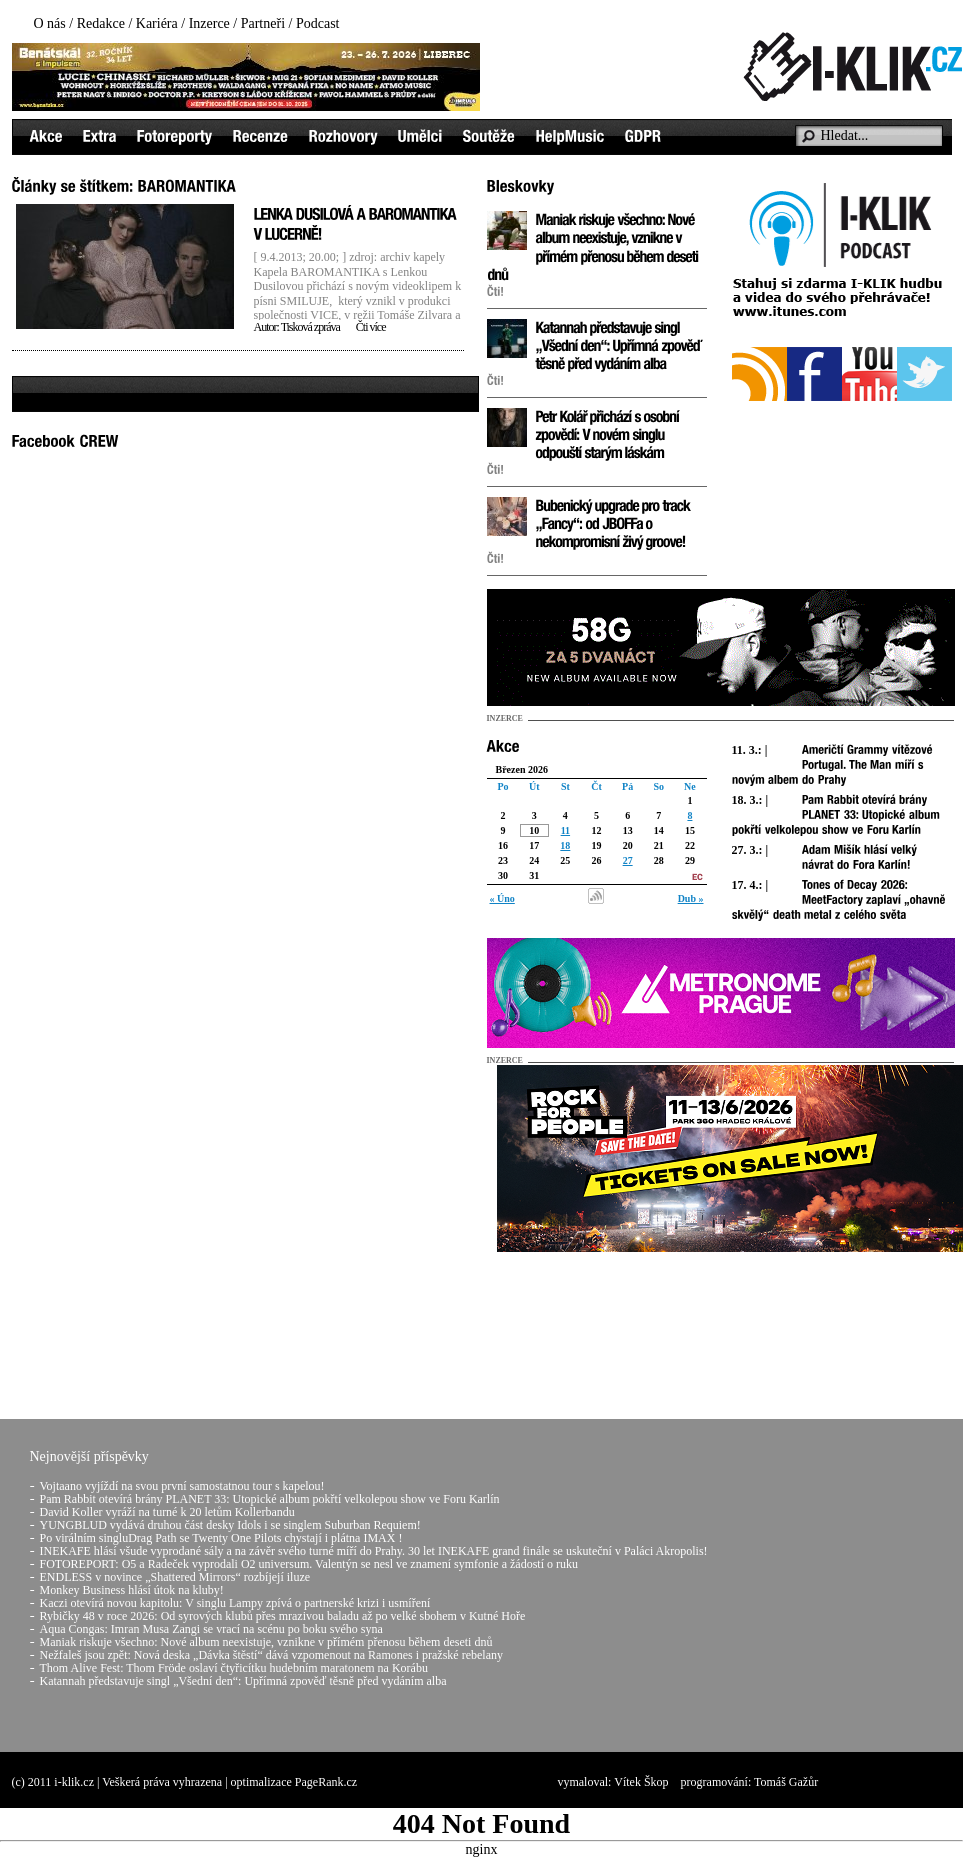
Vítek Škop (641, 1782)
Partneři (263, 23)
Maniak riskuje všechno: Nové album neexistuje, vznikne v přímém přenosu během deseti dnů (266, 1642)
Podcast (318, 23)
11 (565, 830)
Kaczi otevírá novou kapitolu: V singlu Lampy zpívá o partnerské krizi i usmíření (235, 1603)
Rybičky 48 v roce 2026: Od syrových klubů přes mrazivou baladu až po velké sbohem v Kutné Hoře (283, 1616)
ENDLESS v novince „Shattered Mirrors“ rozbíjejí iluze (175, 1577)
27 (628, 860)
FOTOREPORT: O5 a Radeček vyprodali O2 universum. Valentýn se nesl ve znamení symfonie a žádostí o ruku (309, 1564)
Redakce (101, 23)
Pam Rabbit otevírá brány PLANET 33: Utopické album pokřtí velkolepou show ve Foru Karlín (270, 1499)
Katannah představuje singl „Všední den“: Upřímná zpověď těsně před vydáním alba (243, 1681)
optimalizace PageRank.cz (294, 1782)
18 (565, 845)
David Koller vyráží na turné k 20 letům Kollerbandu (167, 1512)
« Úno (502, 898)
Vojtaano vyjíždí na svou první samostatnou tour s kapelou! (182, 1486)
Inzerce (209, 23)
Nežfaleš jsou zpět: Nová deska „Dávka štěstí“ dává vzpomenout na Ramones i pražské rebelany (272, 1655)
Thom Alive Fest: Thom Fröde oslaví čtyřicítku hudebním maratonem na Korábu (234, 1668)
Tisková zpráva (310, 327)
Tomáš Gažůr (786, 1782)
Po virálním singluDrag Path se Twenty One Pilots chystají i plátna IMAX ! (221, 1538)
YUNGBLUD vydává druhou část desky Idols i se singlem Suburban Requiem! (230, 1525)
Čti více (371, 327)
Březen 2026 (522, 769)
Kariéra (157, 23)
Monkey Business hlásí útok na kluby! (132, 1590)
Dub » (691, 898)
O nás (50, 23)
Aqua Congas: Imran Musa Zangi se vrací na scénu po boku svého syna (211, 1629)
